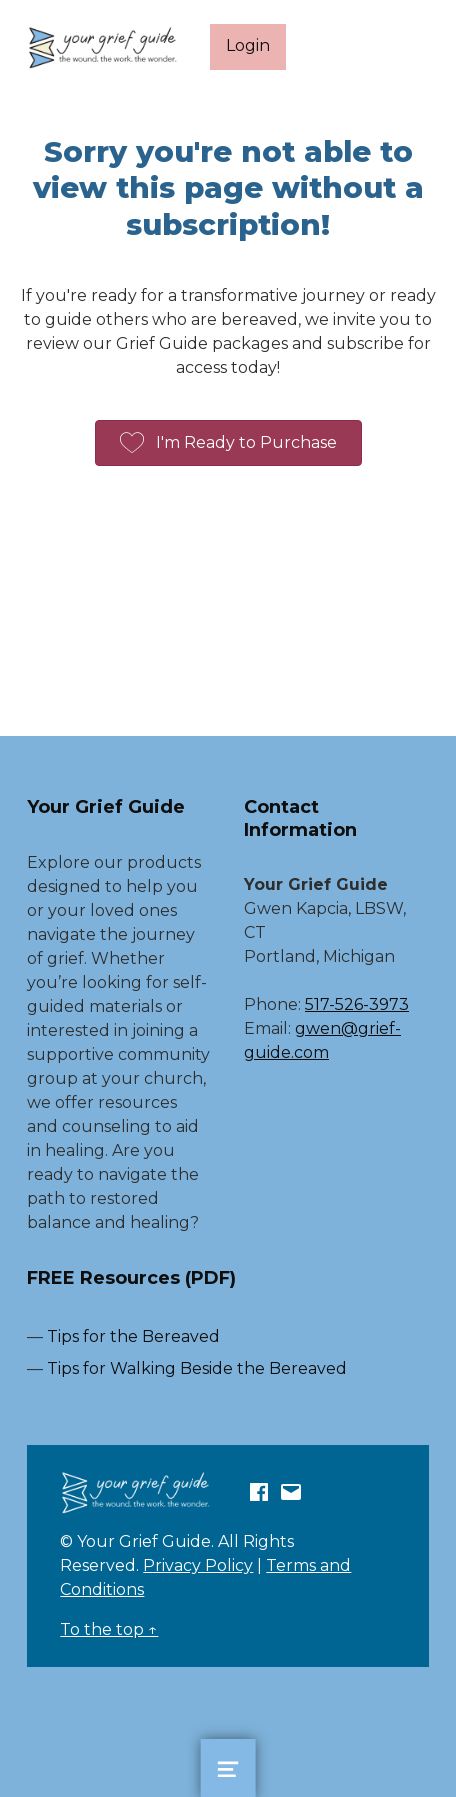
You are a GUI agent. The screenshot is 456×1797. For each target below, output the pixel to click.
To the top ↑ (109, 1629)
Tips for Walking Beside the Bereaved (197, 1368)
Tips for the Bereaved (133, 1336)
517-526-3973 (357, 1004)
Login (248, 45)
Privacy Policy (198, 1565)
